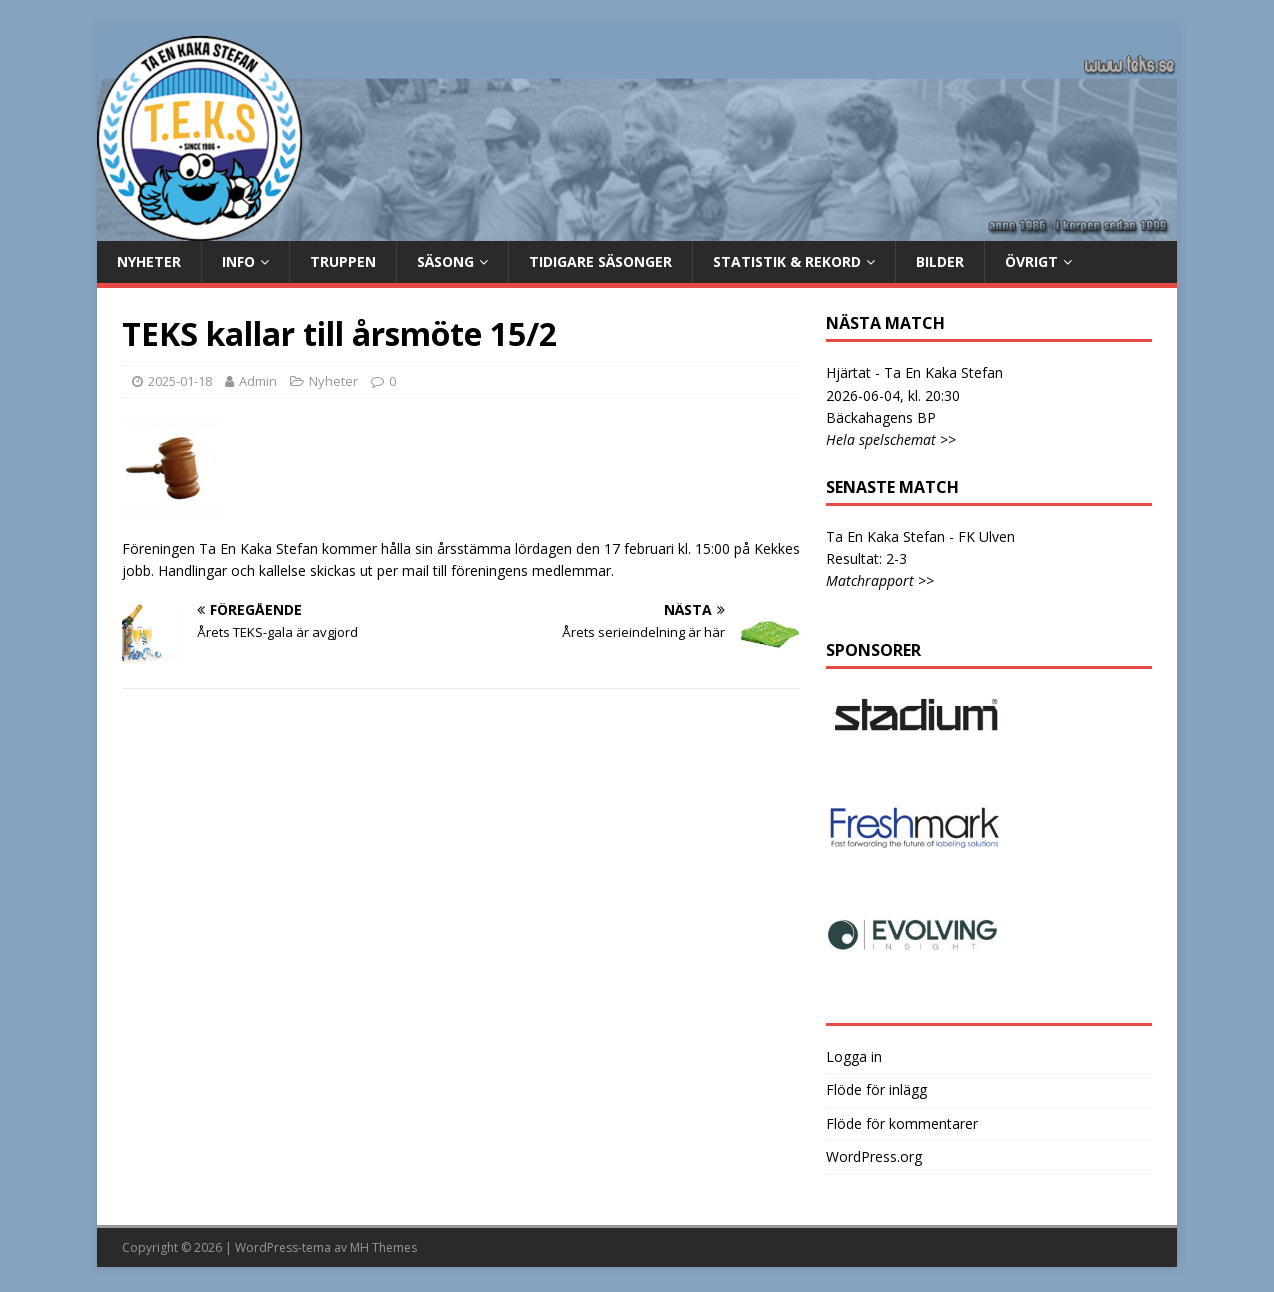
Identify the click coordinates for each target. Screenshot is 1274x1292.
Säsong (445, 261)
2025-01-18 (180, 381)
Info (238, 261)
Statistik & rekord (787, 261)
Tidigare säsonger (600, 261)
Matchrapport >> (880, 580)
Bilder (940, 261)
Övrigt (1031, 261)
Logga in (854, 1056)
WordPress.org (874, 1156)
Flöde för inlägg (876, 1089)
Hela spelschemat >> (891, 439)
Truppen (343, 261)
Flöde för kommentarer (902, 1123)
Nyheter (149, 261)
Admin (258, 381)
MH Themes (383, 1247)
